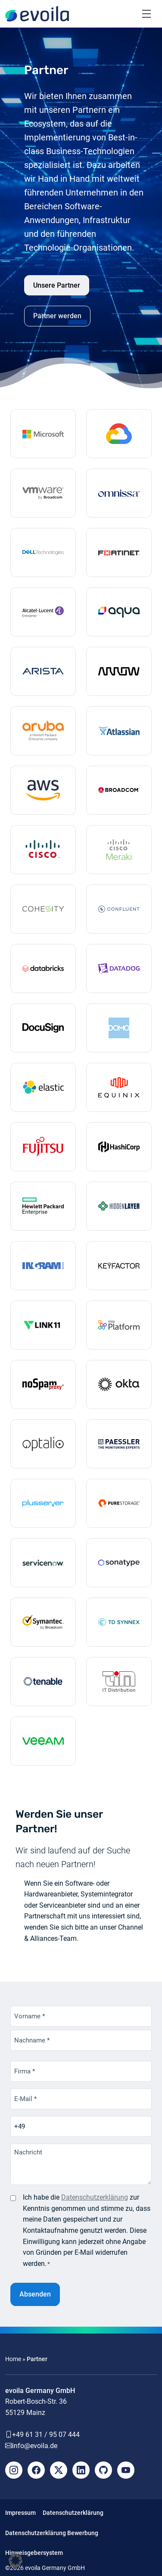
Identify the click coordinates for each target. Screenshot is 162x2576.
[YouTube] (125, 2470)
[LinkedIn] (81, 2470)
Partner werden (57, 316)
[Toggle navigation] (146, 13)
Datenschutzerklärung (94, 2197)
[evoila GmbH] (37, 14)
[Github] (103, 2470)
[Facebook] (36, 2470)
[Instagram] (13, 2470)
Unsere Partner (56, 285)
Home (13, 2359)
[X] (58, 2470)
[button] (15, 2560)
